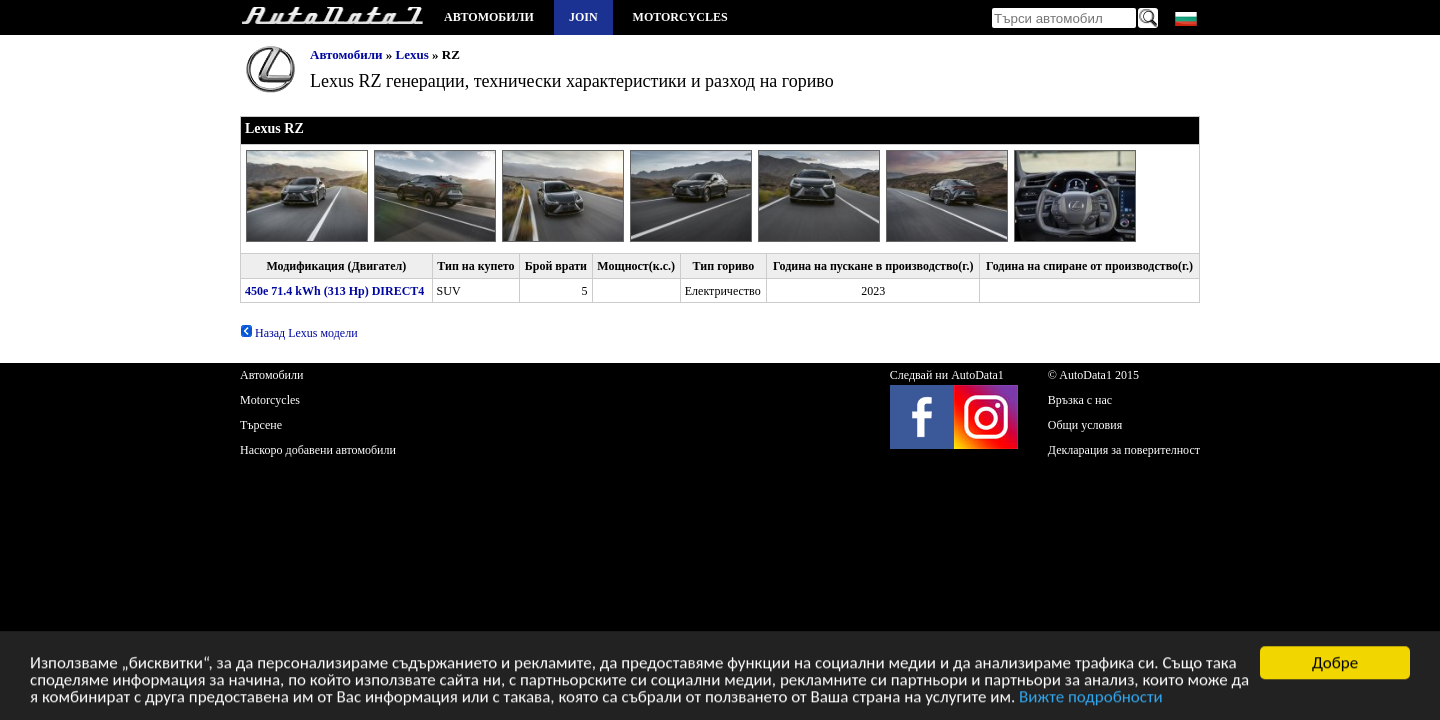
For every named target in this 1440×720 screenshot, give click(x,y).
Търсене (261, 425)
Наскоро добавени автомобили (318, 450)
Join (583, 17)
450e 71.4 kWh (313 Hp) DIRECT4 (334, 291)
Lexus (412, 54)
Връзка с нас (1080, 400)
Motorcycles (680, 17)
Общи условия (1085, 425)
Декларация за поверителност (1124, 450)
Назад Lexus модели (299, 333)
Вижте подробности (1091, 698)
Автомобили (489, 17)
